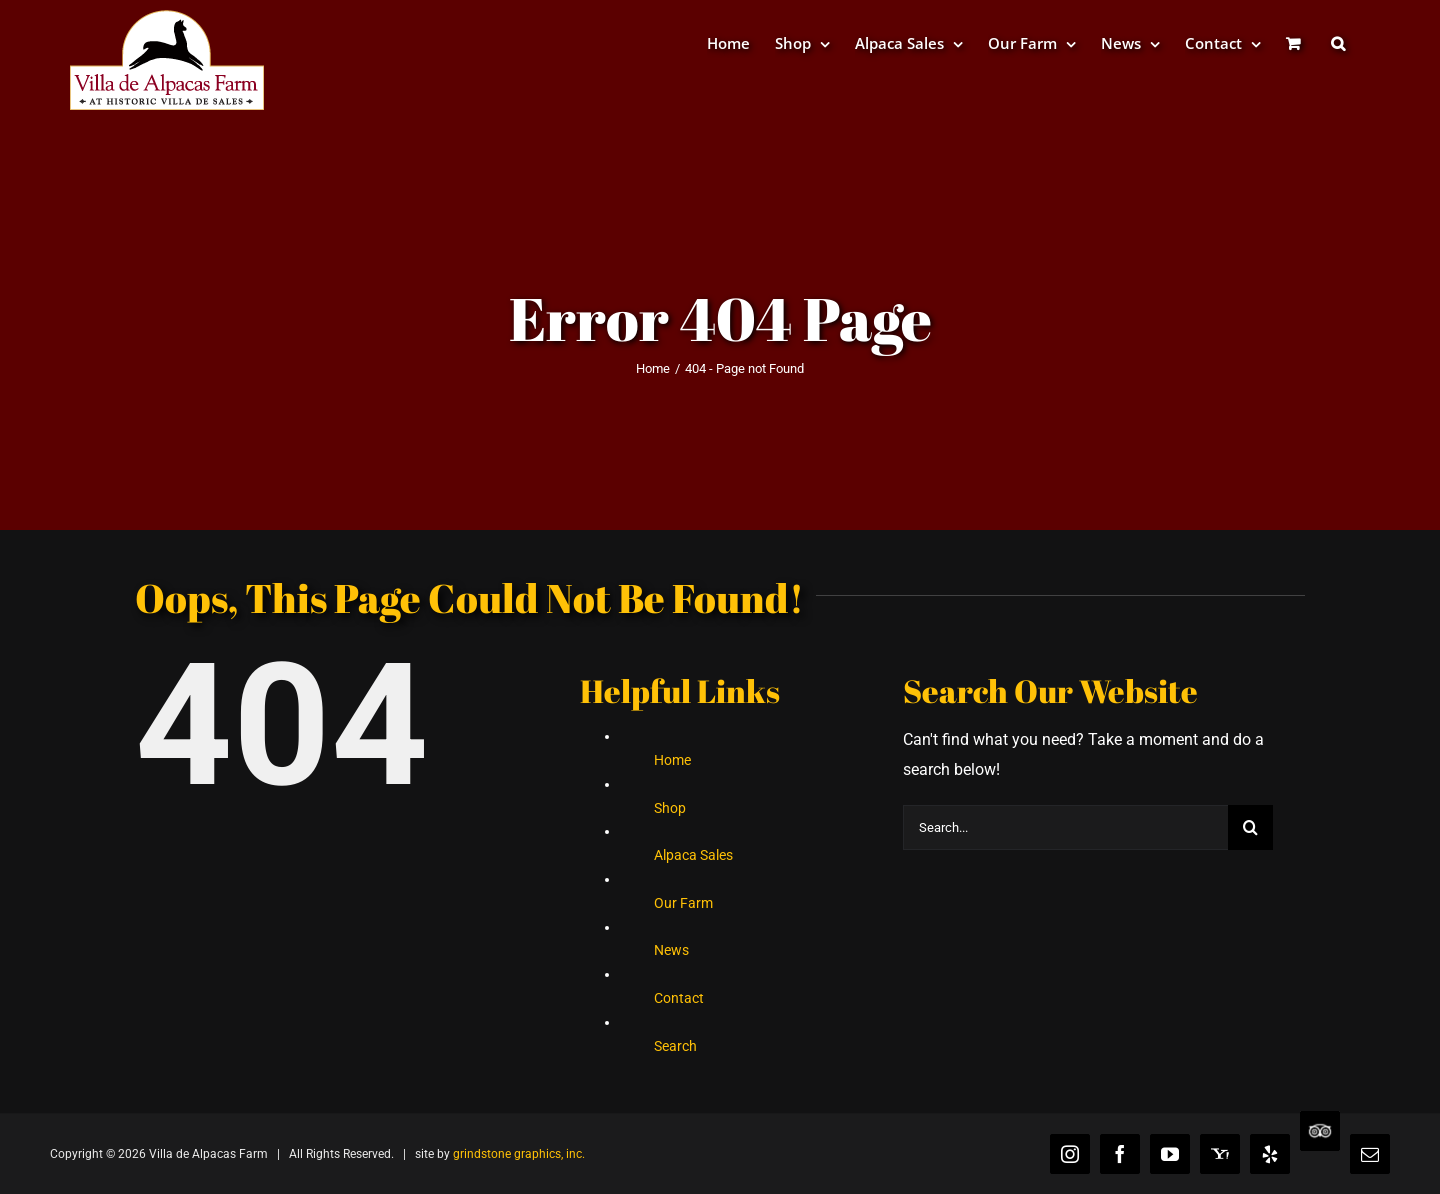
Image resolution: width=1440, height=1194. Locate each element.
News (671, 950)
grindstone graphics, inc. (519, 1154)
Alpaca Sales (693, 855)
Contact (679, 998)
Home (672, 760)
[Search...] (1065, 827)
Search (675, 1046)
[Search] (1250, 827)
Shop (670, 808)
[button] (1338, 42)
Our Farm (683, 903)
